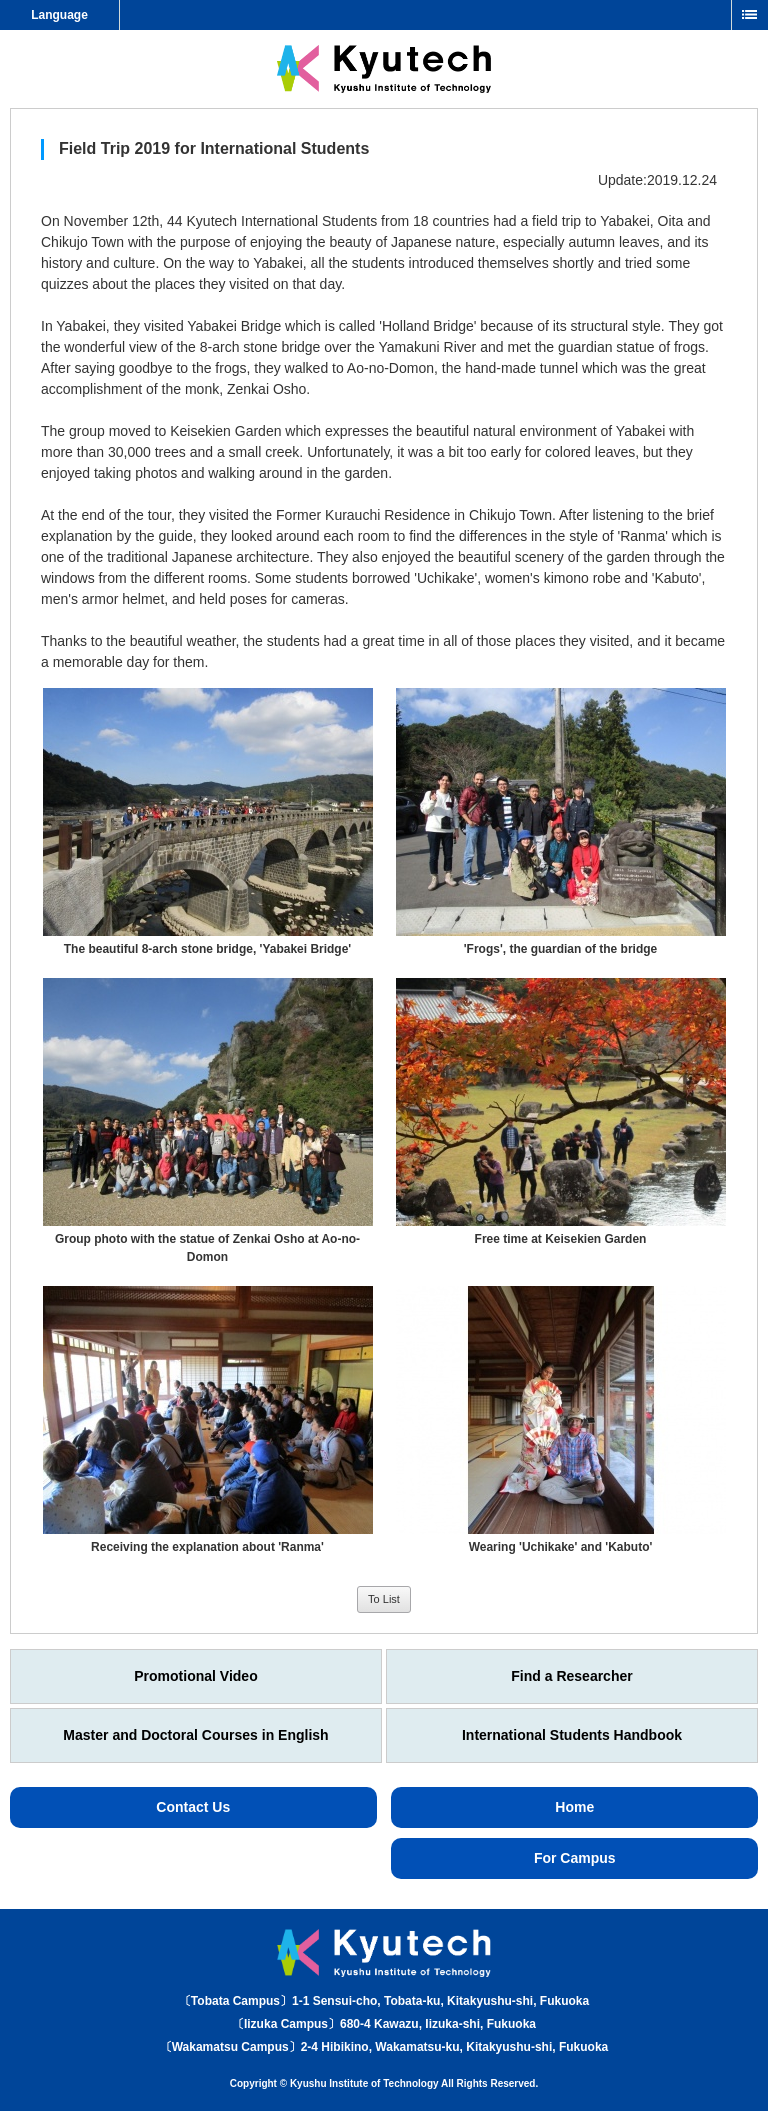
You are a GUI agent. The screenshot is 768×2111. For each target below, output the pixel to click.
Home (574, 1807)
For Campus (575, 1858)
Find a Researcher (571, 1676)
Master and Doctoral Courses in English (195, 1735)
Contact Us (193, 1807)
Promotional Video (195, 1676)
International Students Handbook (572, 1735)
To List (384, 1599)
